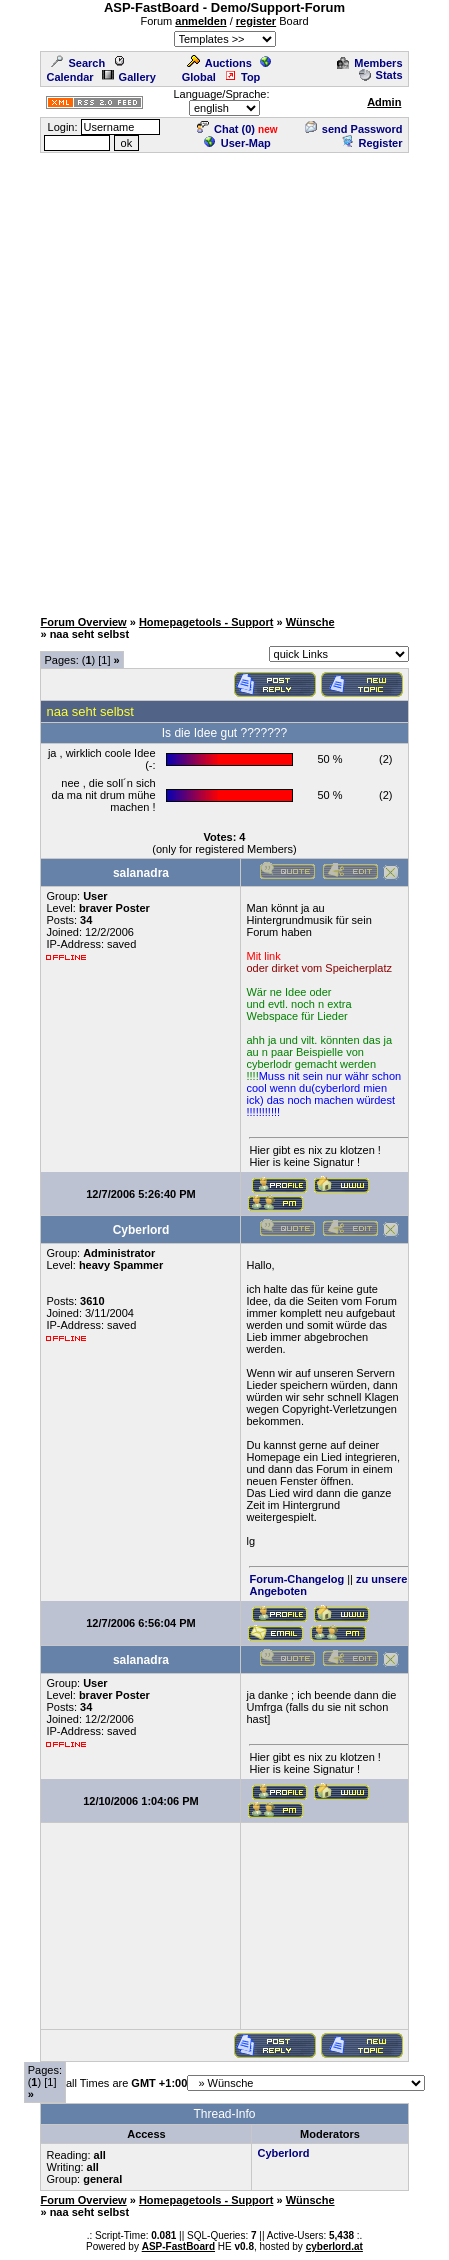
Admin (384, 102)
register (256, 21)
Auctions (219, 63)
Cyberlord (283, 2153)
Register (371, 143)
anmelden (200, 21)
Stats (381, 75)
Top (242, 77)
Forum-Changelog (296, 1579)
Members (369, 63)
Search (78, 63)
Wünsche (310, 622)
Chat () (226, 129)
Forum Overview (83, 622)
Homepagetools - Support (206, 622)
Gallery (129, 77)
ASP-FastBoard (178, 2246)
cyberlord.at (334, 2246)
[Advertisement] (224, 379)
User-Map (237, 143)
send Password (354, 129)
